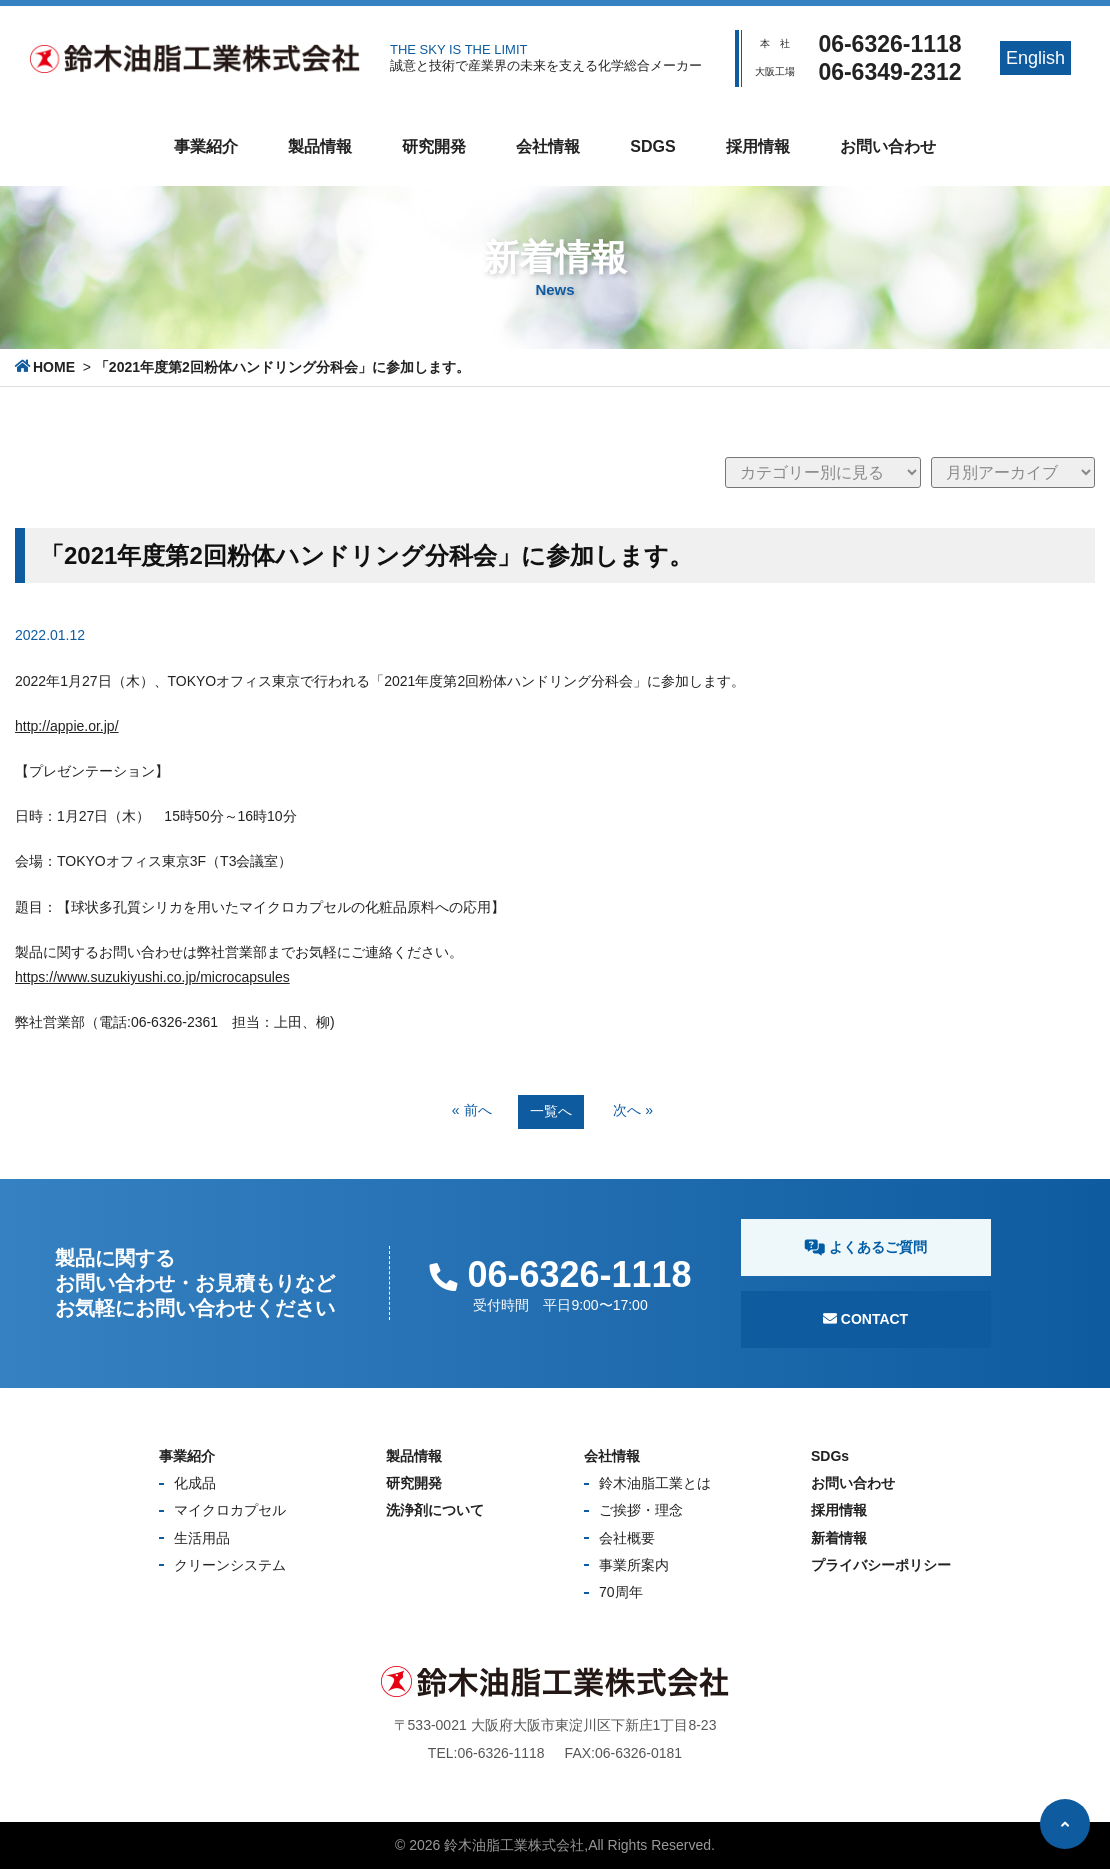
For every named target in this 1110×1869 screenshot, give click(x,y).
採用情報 (758, 146)
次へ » (633, 1110)
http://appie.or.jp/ (67, 726)
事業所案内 (634, 1565)
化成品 (195, 1483)
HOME (54, 367)
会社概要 (627, 1538)
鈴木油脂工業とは (655, 1483)
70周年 (621, 1592)
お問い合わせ (888, 146)
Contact (865, 1319)
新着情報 (839, 1538)
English (1035, 58)
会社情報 (548, 146)
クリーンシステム (230, 1565)
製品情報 (320, 146)
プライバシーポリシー (881, 1565)
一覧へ (551, 1111)
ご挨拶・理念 (641, 1510)
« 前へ (472, 1110)
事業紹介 (206, 146)
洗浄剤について (435, 1510)
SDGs (652, 146)
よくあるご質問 (865, 1247)
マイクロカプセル (230, 1510)
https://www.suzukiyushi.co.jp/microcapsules (152, 977)
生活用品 (202, 1538)
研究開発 (434, 146)
